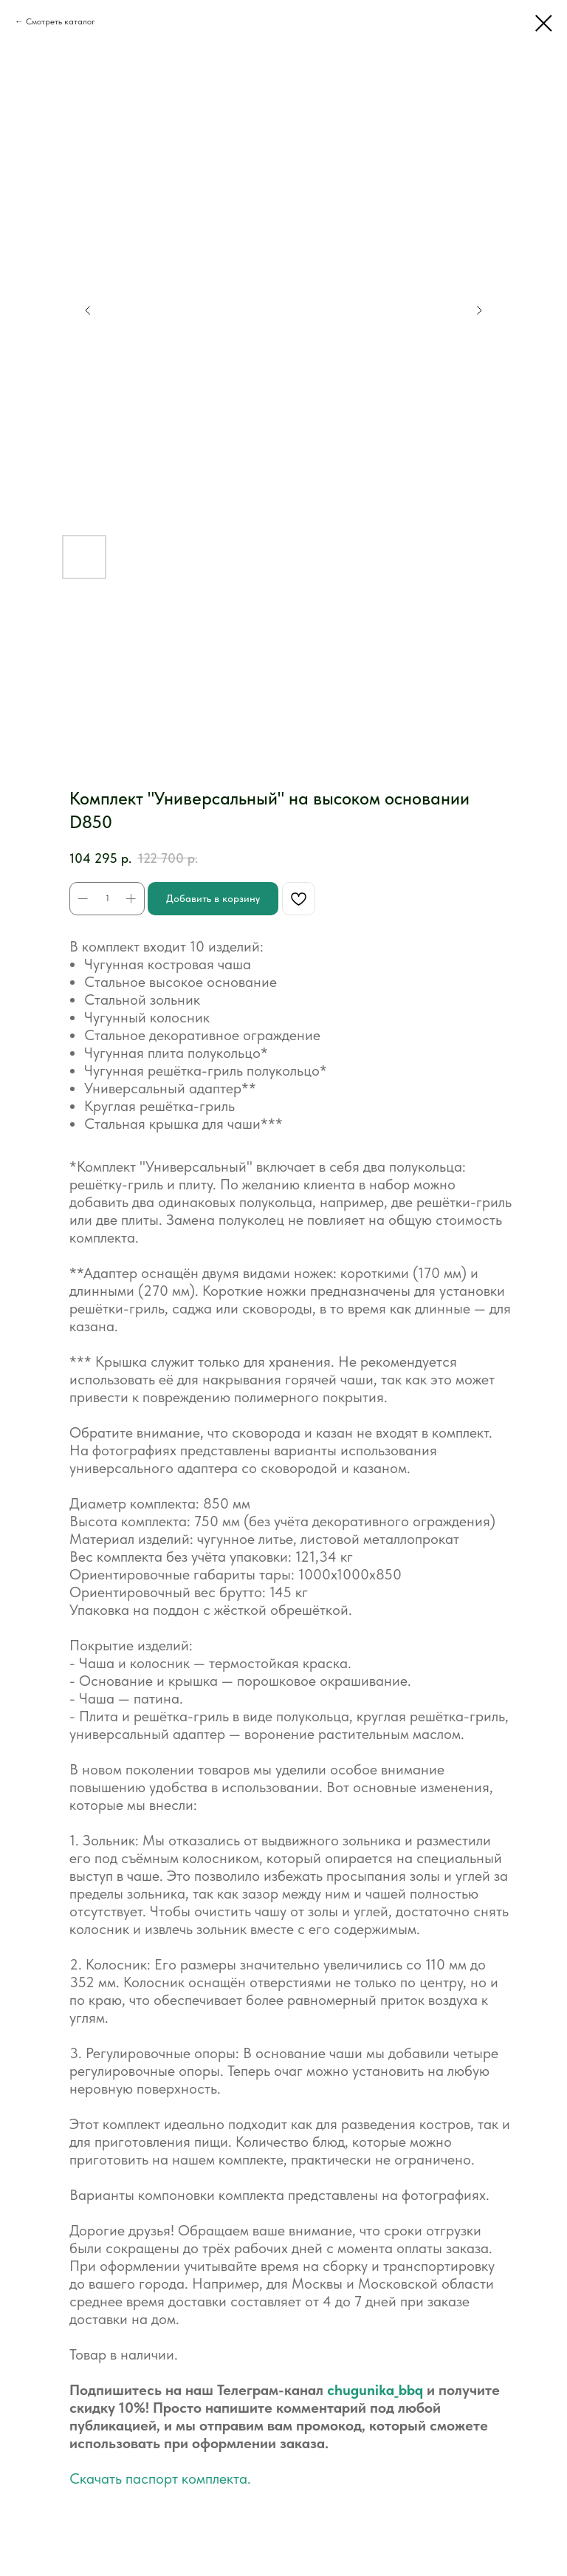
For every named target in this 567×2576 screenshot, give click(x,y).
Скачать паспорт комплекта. (160, 2478)
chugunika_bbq (375, 2390)
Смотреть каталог (60, 21)
